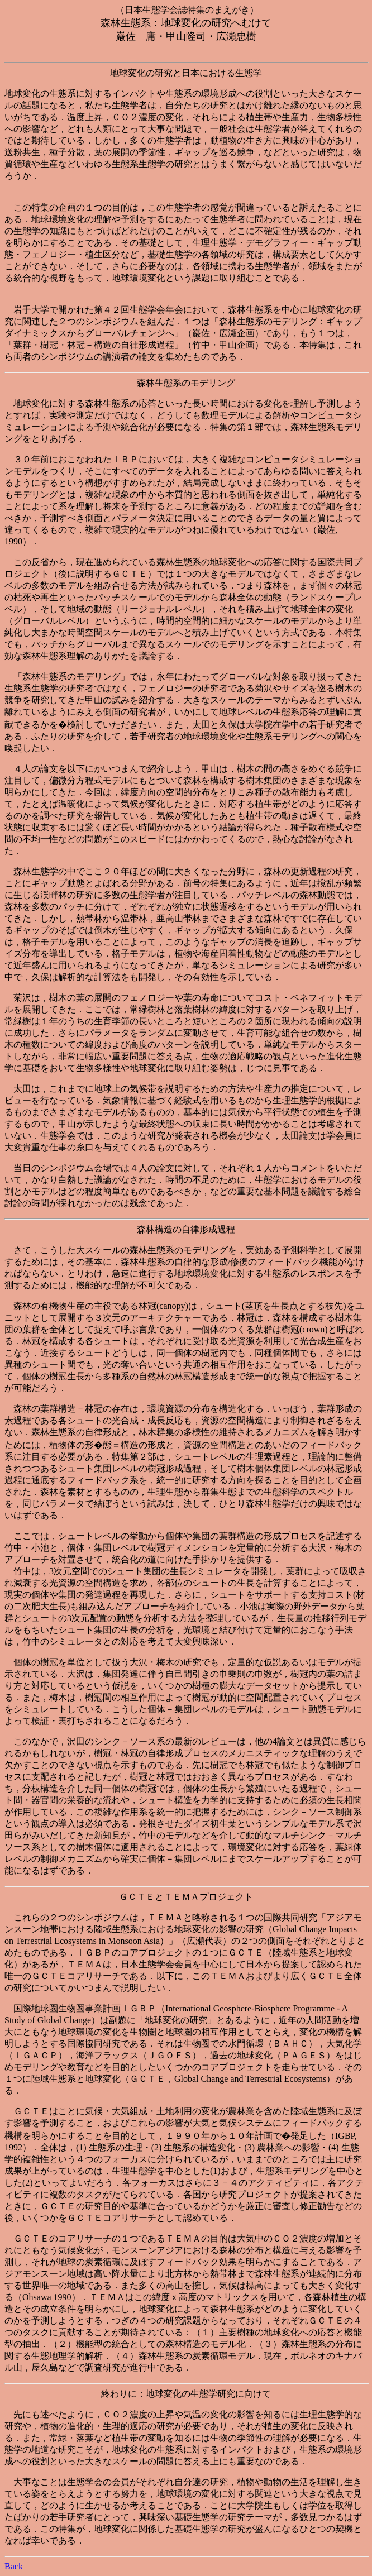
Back (13, 2566)
